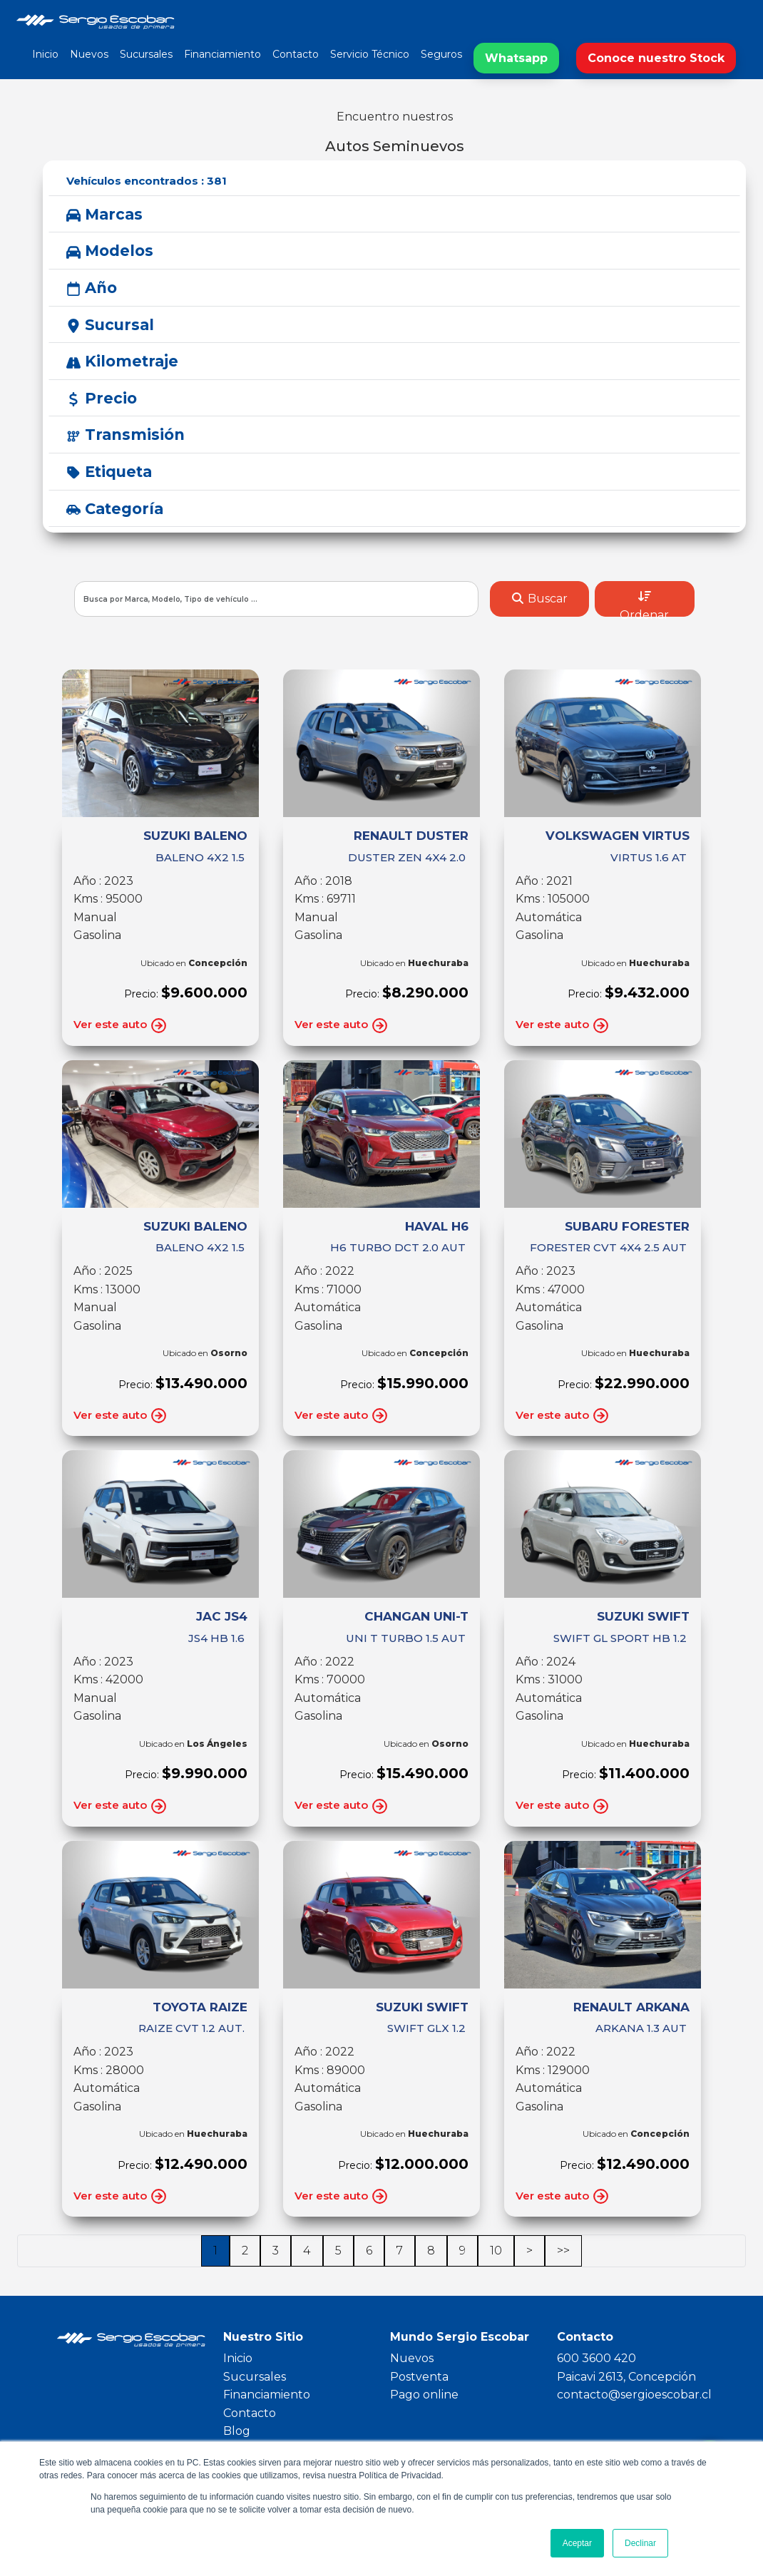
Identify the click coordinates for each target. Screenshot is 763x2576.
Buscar (539, 598)
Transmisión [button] (125, 434)
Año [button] (91, 288)
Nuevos (89, 54)
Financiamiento (222, 54)
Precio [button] (101, 398)
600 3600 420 (596, 2358)
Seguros (441, 54)
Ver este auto (120, 1026)
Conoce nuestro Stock (656, 58)
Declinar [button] (640, 2543)
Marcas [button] (104, 214)
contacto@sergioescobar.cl (634, 2394)
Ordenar (644, 603)
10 (496, 2250)
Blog (236, 2431)
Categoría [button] (114, 509)
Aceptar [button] (577, 2543)
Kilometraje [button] (122, 361)
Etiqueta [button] (109, 472)
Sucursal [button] (110, 325)
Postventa (419, 2376)
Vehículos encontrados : (146, 181)
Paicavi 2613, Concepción (626, 2376)
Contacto (295, 54)
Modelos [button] (109, 251)
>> (563, 2250)
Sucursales (146, 54)
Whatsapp (516, 58)
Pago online (424, 2394)
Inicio (45, 54)
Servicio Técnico (369, 54)
